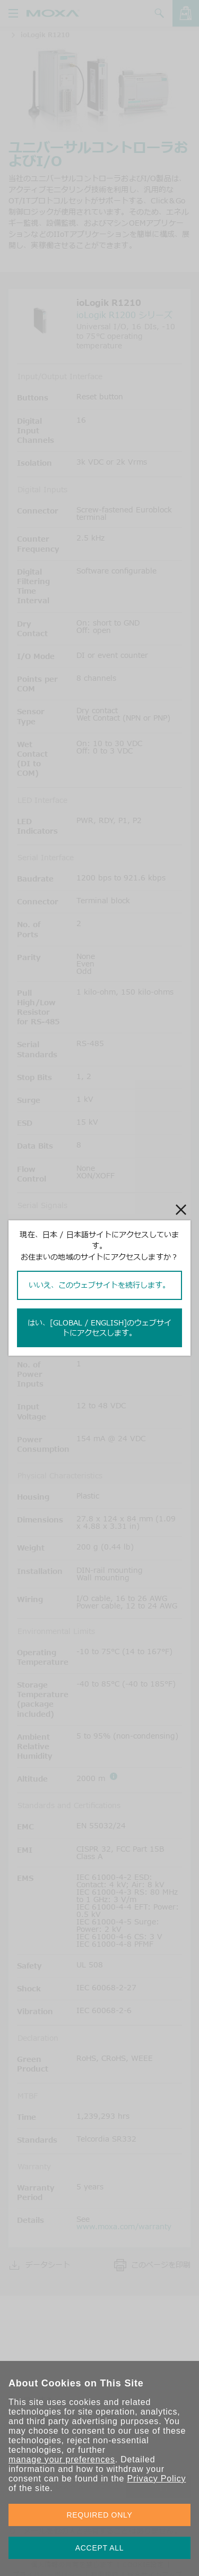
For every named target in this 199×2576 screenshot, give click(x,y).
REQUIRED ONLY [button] (100, 2515)
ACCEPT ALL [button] (99, 2548)
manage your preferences (61, 2459)
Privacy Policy (156, 2478)
